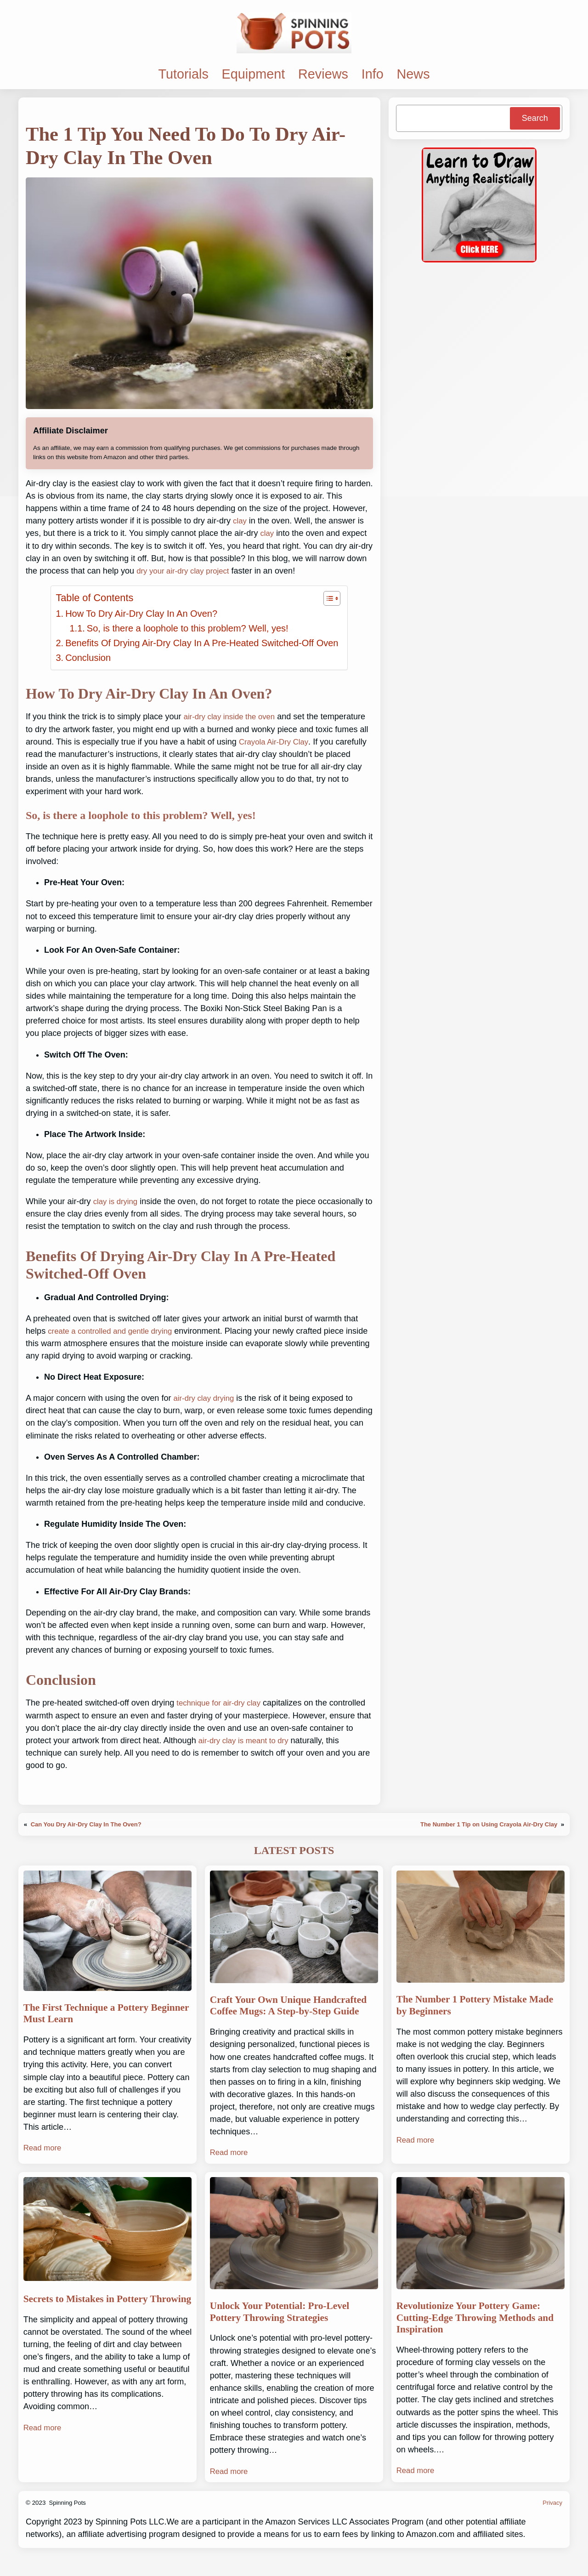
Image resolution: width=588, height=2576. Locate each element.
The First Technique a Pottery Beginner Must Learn (93, 2015)
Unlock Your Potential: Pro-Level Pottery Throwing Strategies (288, 2329)
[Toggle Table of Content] (327, 598)
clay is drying (117, 1201)
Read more (43, 2150)
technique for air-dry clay (221, 1702)
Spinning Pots (68, 2522)
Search (535, 118)
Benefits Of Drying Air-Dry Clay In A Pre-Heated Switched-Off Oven (201, 643)
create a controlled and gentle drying (115, 1331)
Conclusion (88, 658)
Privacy (552, 2522)
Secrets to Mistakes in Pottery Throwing (93, 2321)
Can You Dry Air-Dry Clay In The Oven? (88, 1824)
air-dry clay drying (206, 1398)
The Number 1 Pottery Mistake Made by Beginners (469, 2006)
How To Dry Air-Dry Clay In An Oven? (141, 613)
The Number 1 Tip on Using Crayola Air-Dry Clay (486, 1824)
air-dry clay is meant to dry (247, 1740)
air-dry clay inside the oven (233, 716)
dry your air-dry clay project (186, 570)
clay (240, 520)
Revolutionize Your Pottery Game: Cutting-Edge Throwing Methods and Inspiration (477, 2336)
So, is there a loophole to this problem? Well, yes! (187, 628)
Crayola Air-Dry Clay (276, 741)
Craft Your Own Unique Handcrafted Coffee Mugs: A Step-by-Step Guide (291, 2014)
